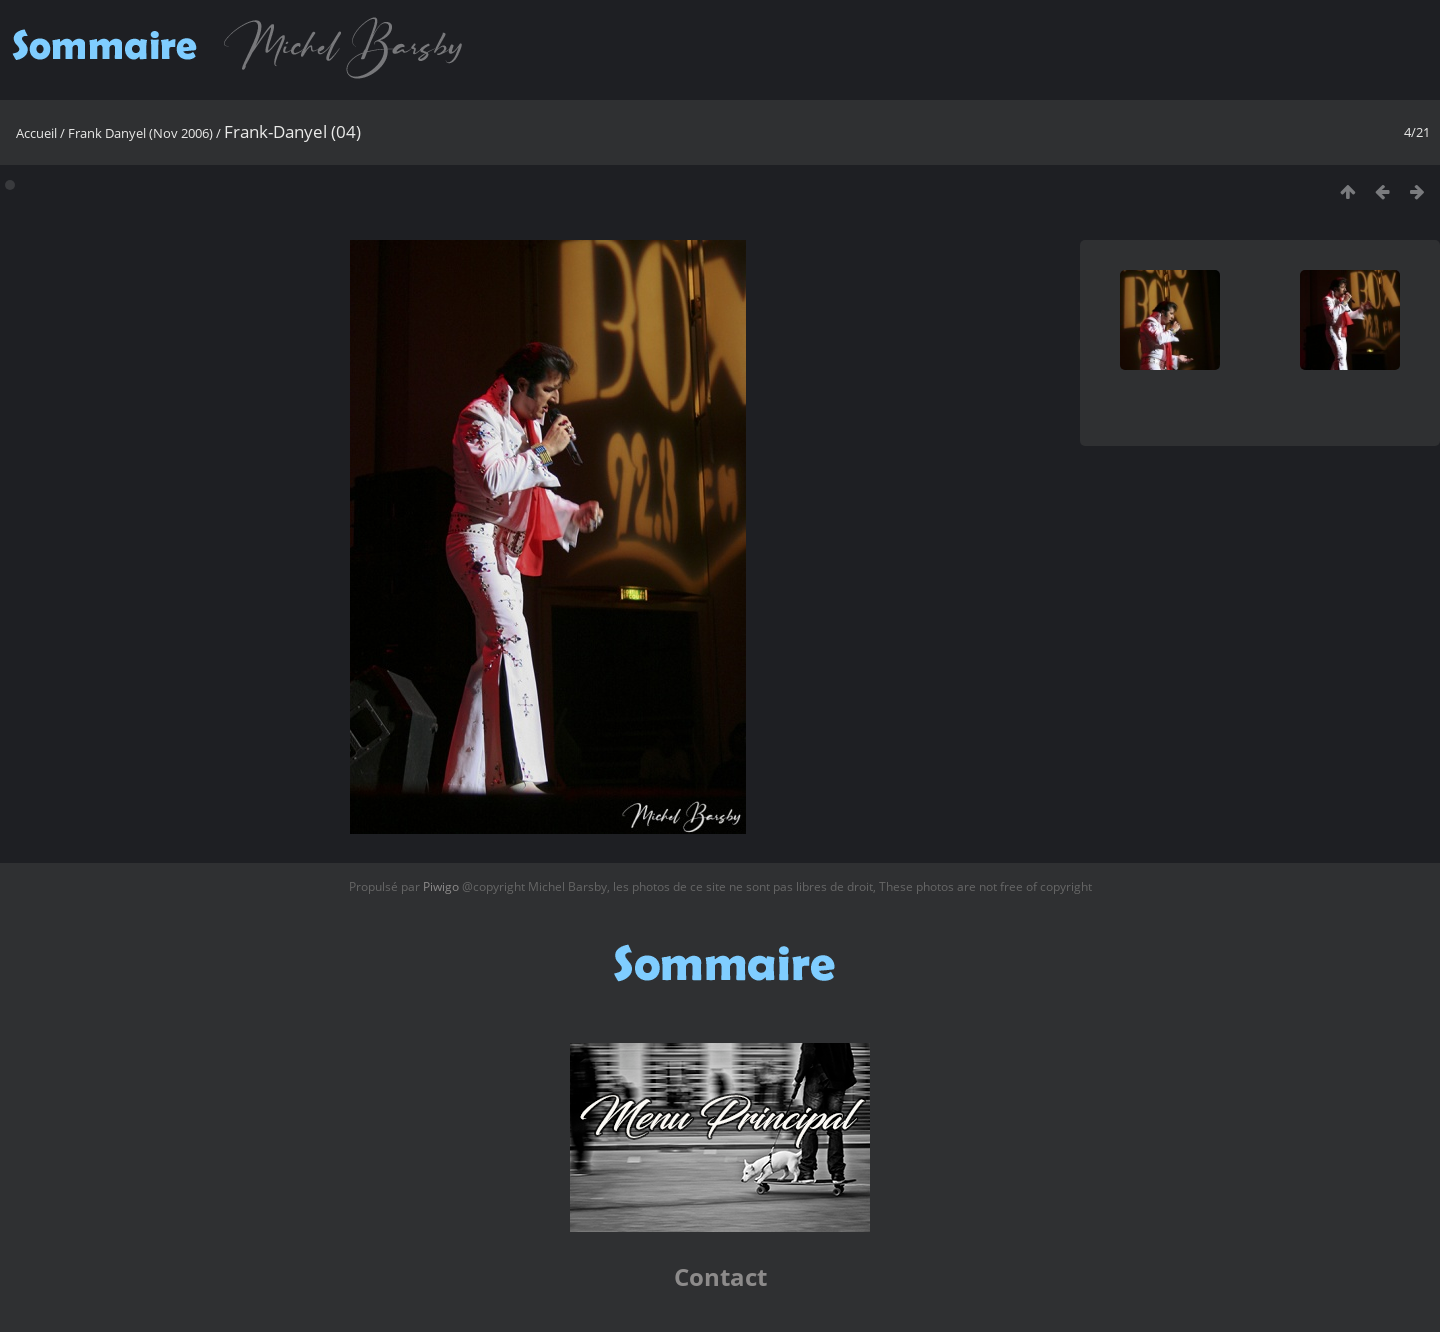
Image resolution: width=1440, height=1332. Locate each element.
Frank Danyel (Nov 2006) (140, 133)
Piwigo (441, 886)
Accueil (36, 133)
